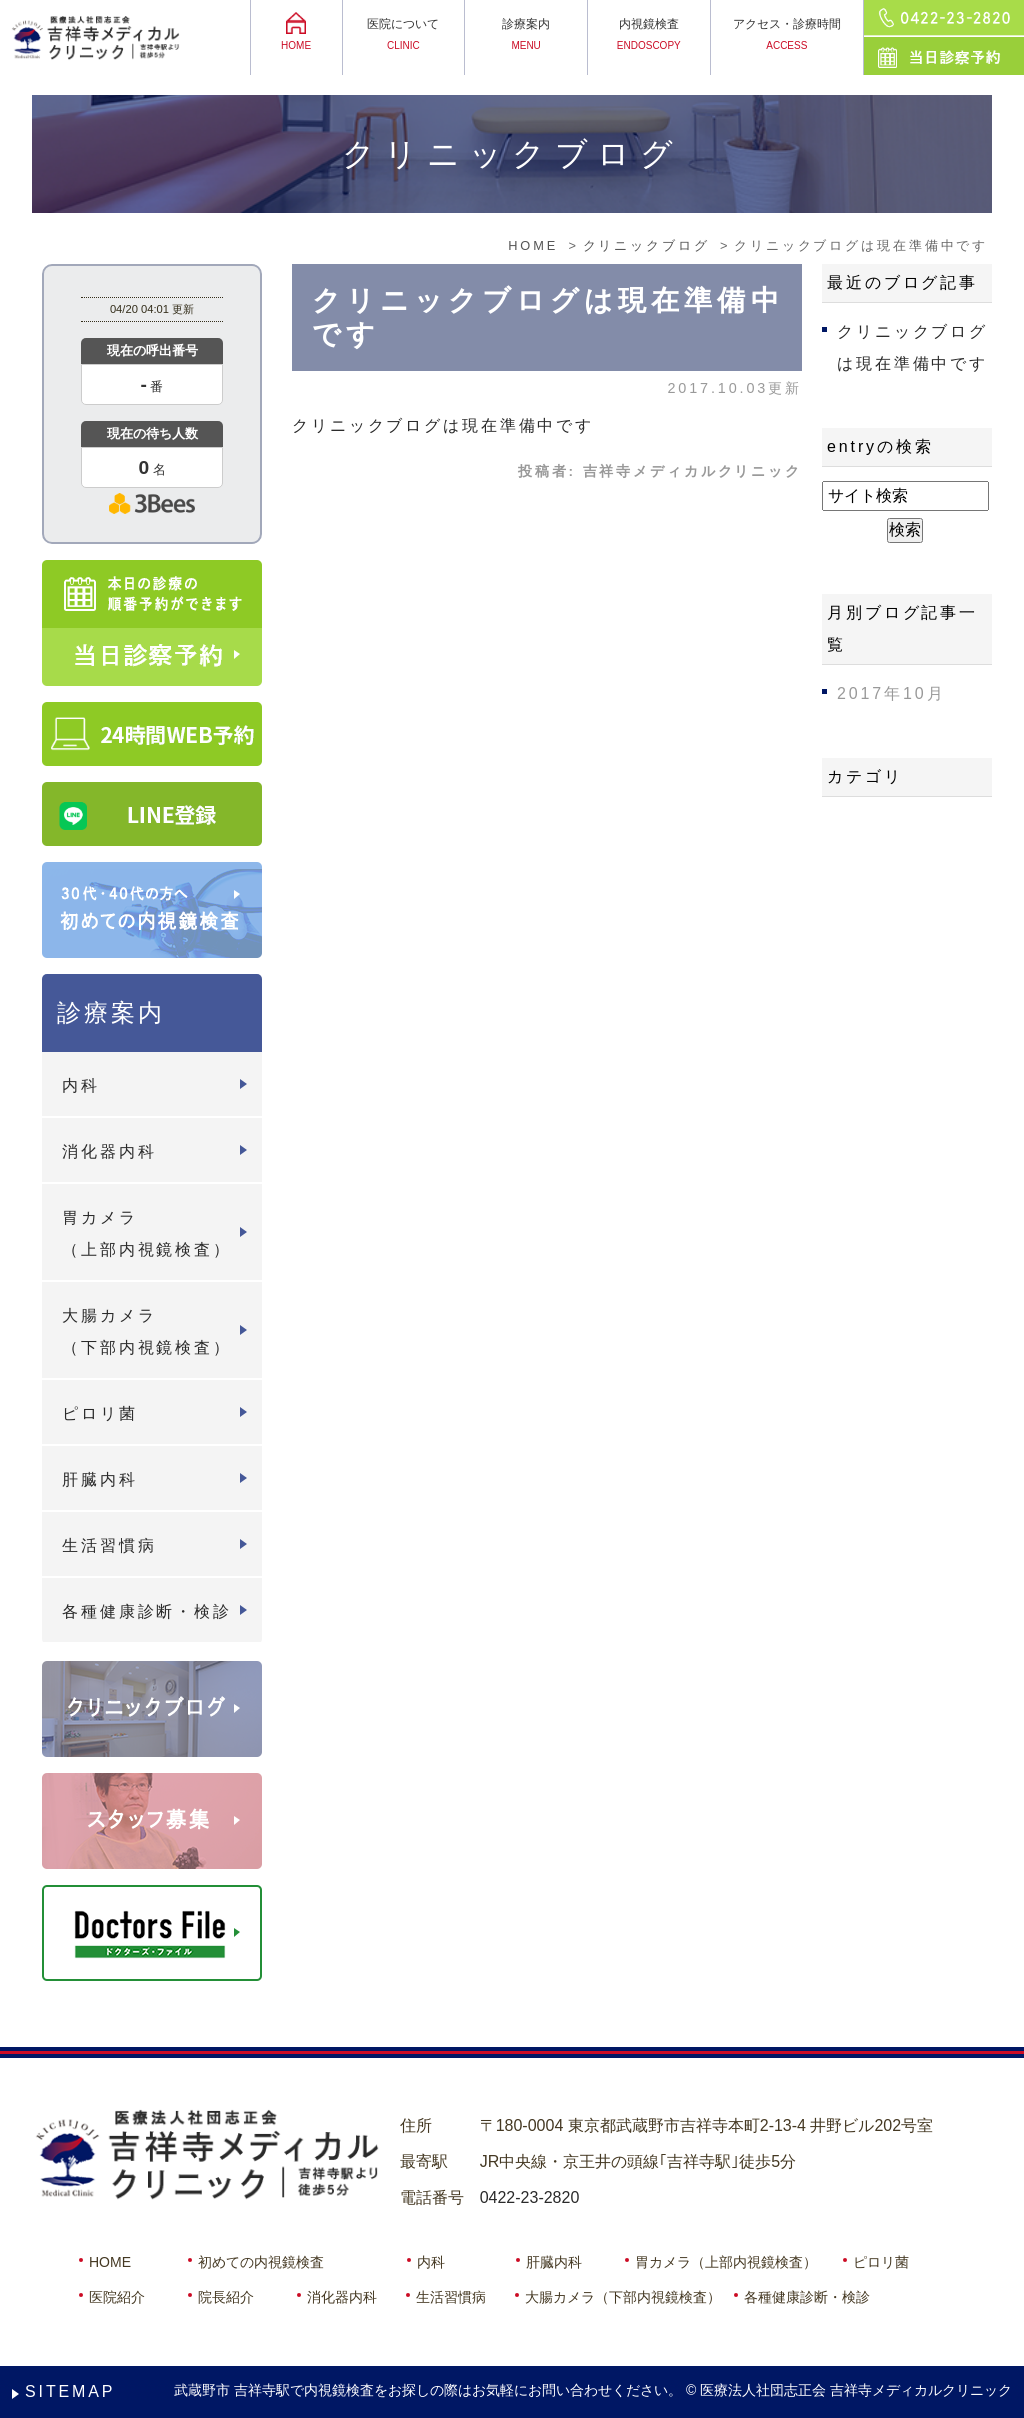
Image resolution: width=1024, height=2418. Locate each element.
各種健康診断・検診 (147, 1611)
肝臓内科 (100, 1479)
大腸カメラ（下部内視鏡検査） (147, 1331)
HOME (110, 2262)
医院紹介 (117, 2297)
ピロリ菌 (100, 1413)
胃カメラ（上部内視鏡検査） (147, 1233)
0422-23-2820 (530, 2197)
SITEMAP (70, 2391)
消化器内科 (109, 1151)
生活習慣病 (109, 1545)
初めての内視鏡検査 (261, 2262)
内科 (81, 1085)
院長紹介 (226, 2297)
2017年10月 (891, 693)
